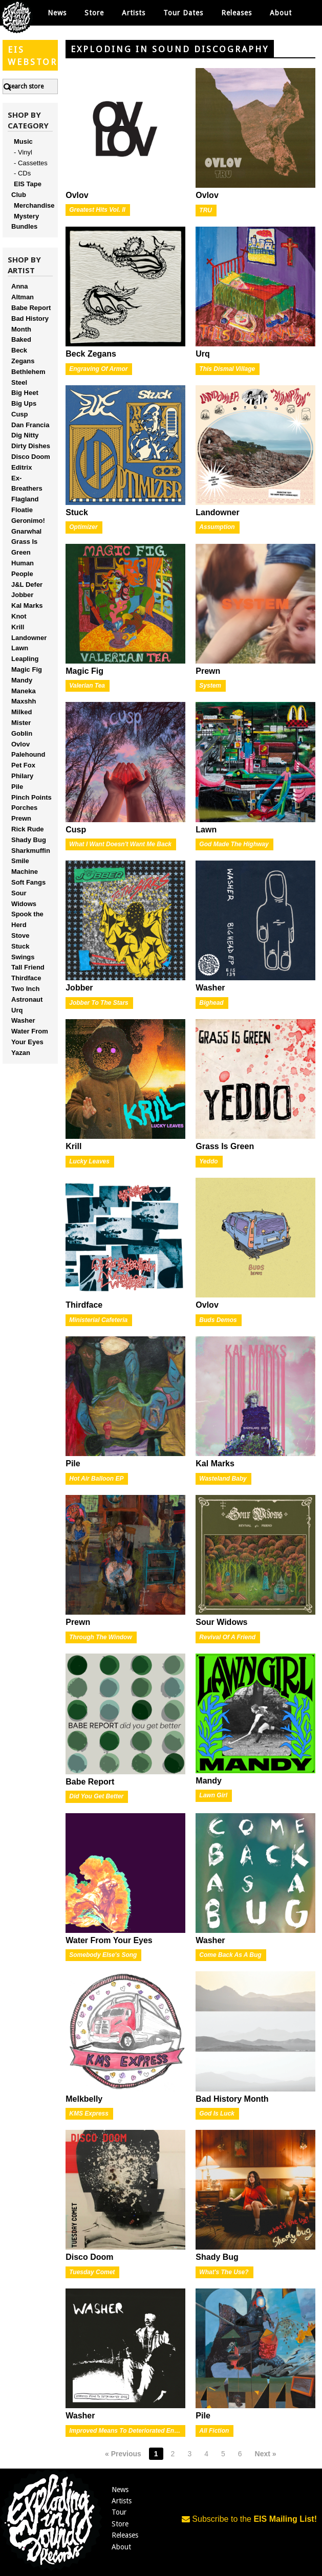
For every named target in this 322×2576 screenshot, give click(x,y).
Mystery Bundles (25, 221)
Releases (236, 13)
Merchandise (34, 205)
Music (23, 141)
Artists (122, 2501)
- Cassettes (31, 163)
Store (120, 2524)
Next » (265, 2454)
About (281, 13)
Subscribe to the (249, 2519)
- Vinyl (23, 152)
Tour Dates (183, 13)
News (57, 13)
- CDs (22, 173)
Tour (119, 2512)
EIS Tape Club (26, 189)
